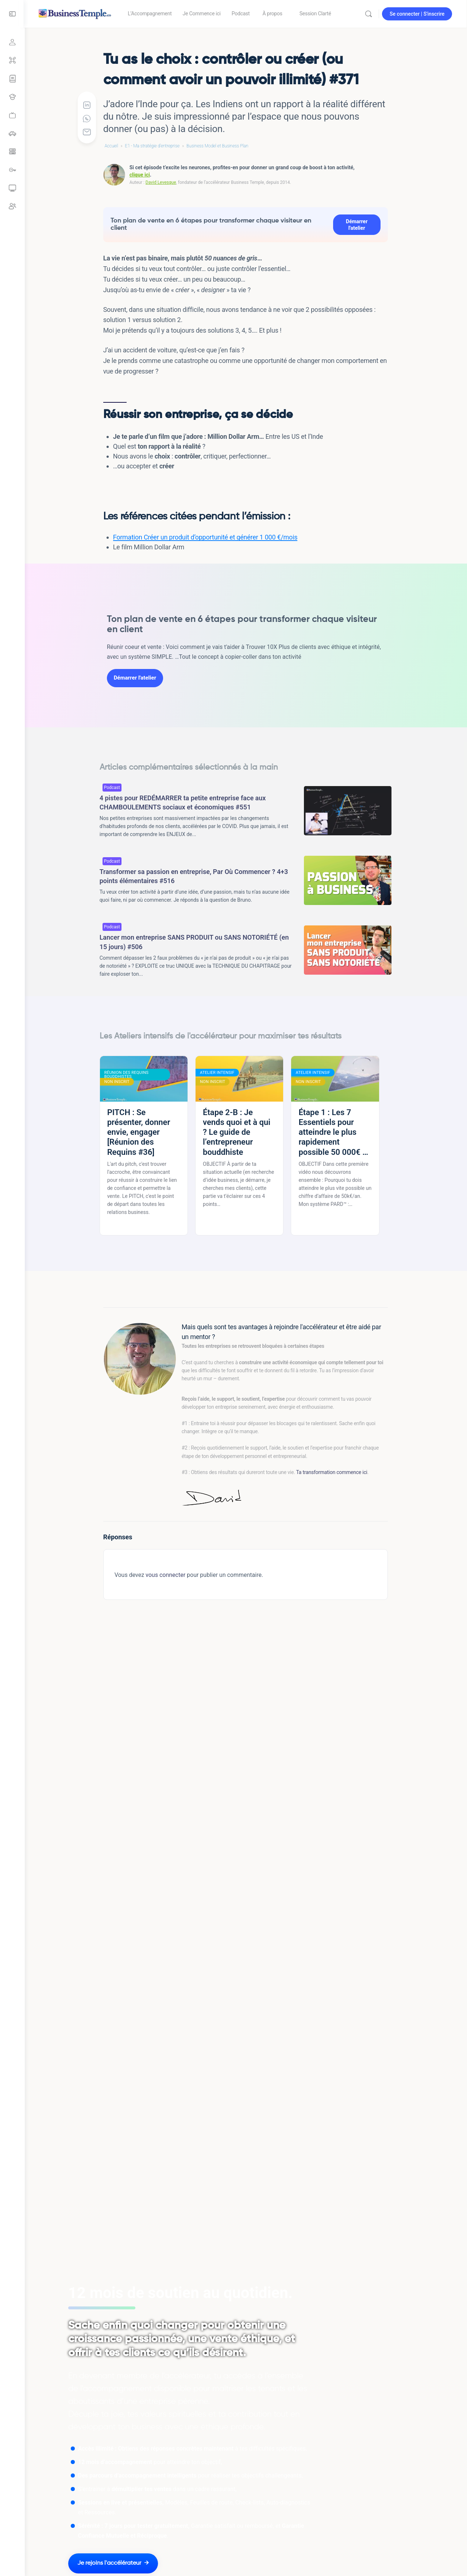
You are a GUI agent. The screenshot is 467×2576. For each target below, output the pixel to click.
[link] (12, 115)
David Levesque (161, 182)
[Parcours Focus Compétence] (12, 79)
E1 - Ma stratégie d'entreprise (153, 145)
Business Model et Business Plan (218, 145)
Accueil (112, 145)
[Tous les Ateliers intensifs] (12, 97)
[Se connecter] (12, 42)
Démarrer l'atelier (357, 224)
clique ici (140, 175)
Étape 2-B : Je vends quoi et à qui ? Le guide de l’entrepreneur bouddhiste (237, 1132)
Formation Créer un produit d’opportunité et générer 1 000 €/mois (205, 537)
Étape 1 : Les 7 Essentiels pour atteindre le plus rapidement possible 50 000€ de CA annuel (335, 1132)
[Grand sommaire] (12, 60)
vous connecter (166, 1574)
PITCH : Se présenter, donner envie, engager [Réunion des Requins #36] (139, 1132)
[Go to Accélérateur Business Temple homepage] (75, 13)
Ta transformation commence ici (332, 1472)
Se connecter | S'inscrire (417, 14)
